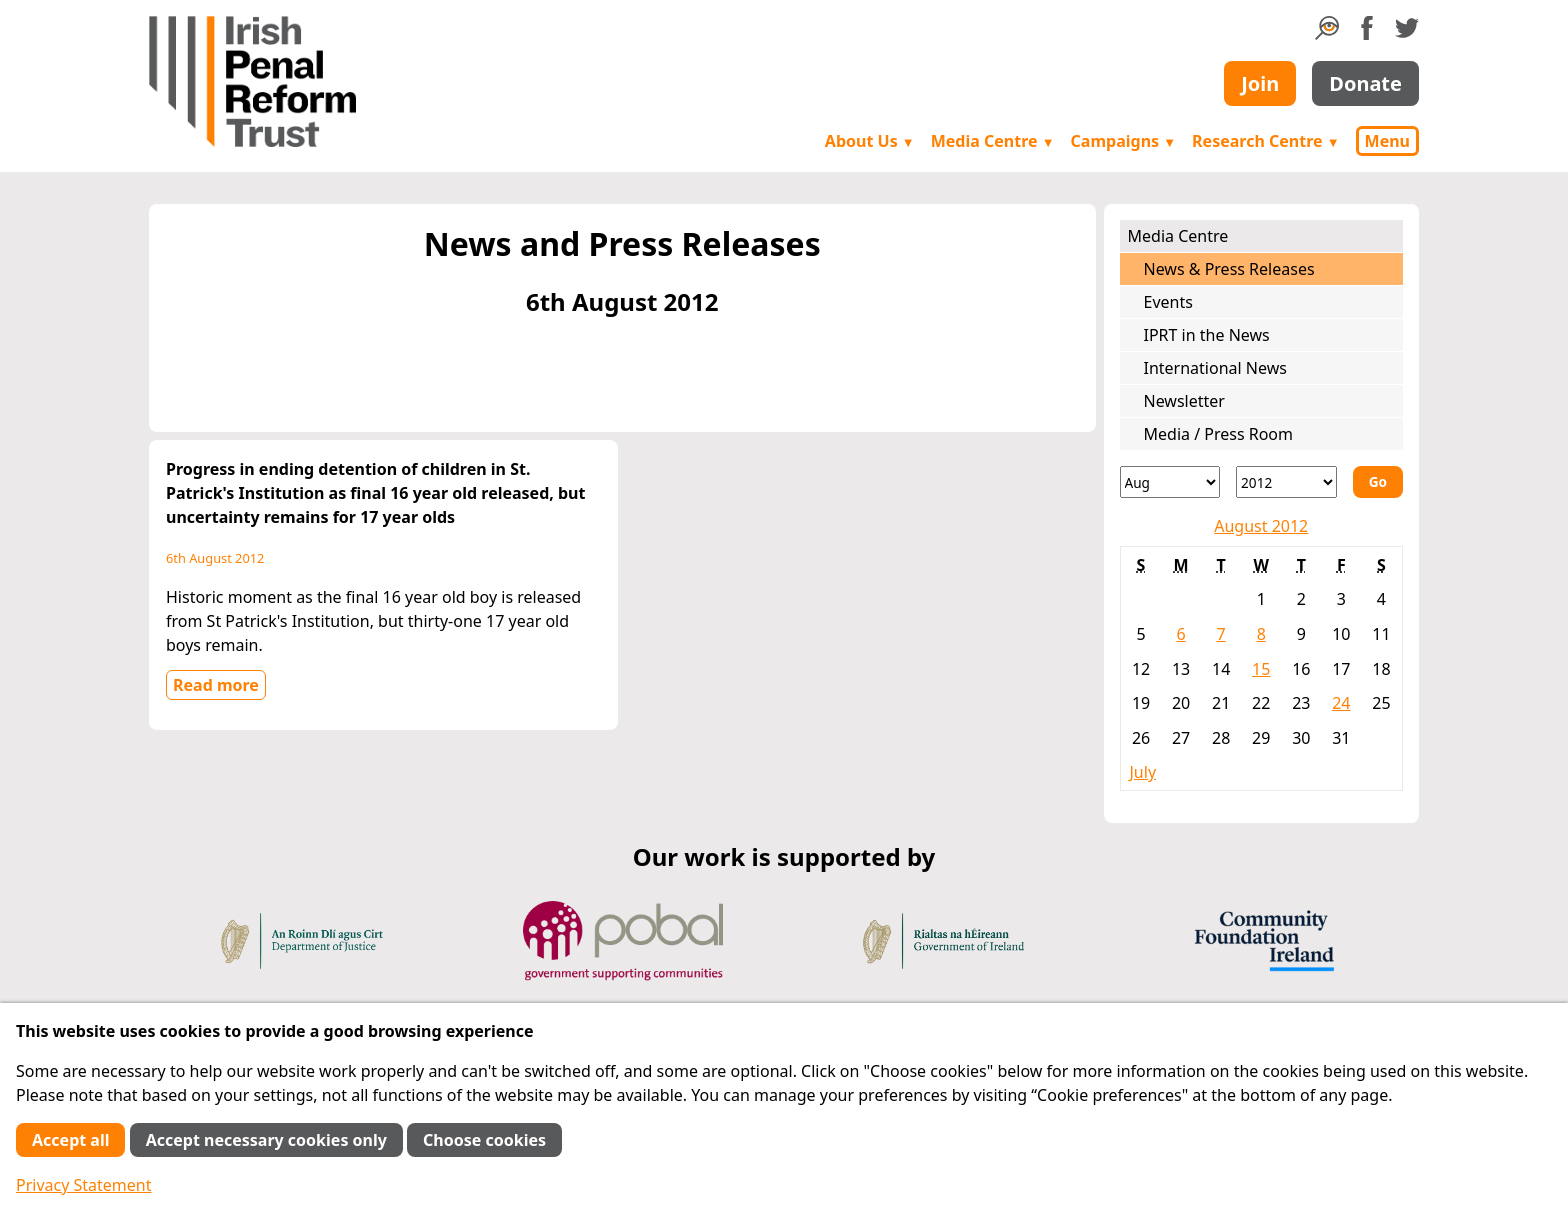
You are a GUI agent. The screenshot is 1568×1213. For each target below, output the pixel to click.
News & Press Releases (1229, 269)
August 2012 (1261, 526)
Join (1260, 83)
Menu (1387, 141)
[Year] (1286, 482)
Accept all (70, 1140)
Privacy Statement (84, 1185)
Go (1378, 481)
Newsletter (1184, 401)
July (1143, 772)
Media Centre (993, 141)
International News (1215, 368)
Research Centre (1265, 141)
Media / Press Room (1219, 434)
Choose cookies (484, 1140)
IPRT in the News (1207, 335)
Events (1168, 302)
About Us (870, 141)
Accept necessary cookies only (266, 1140)
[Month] (1170, 482)
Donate (1365, 83)
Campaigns (1124, 141)
